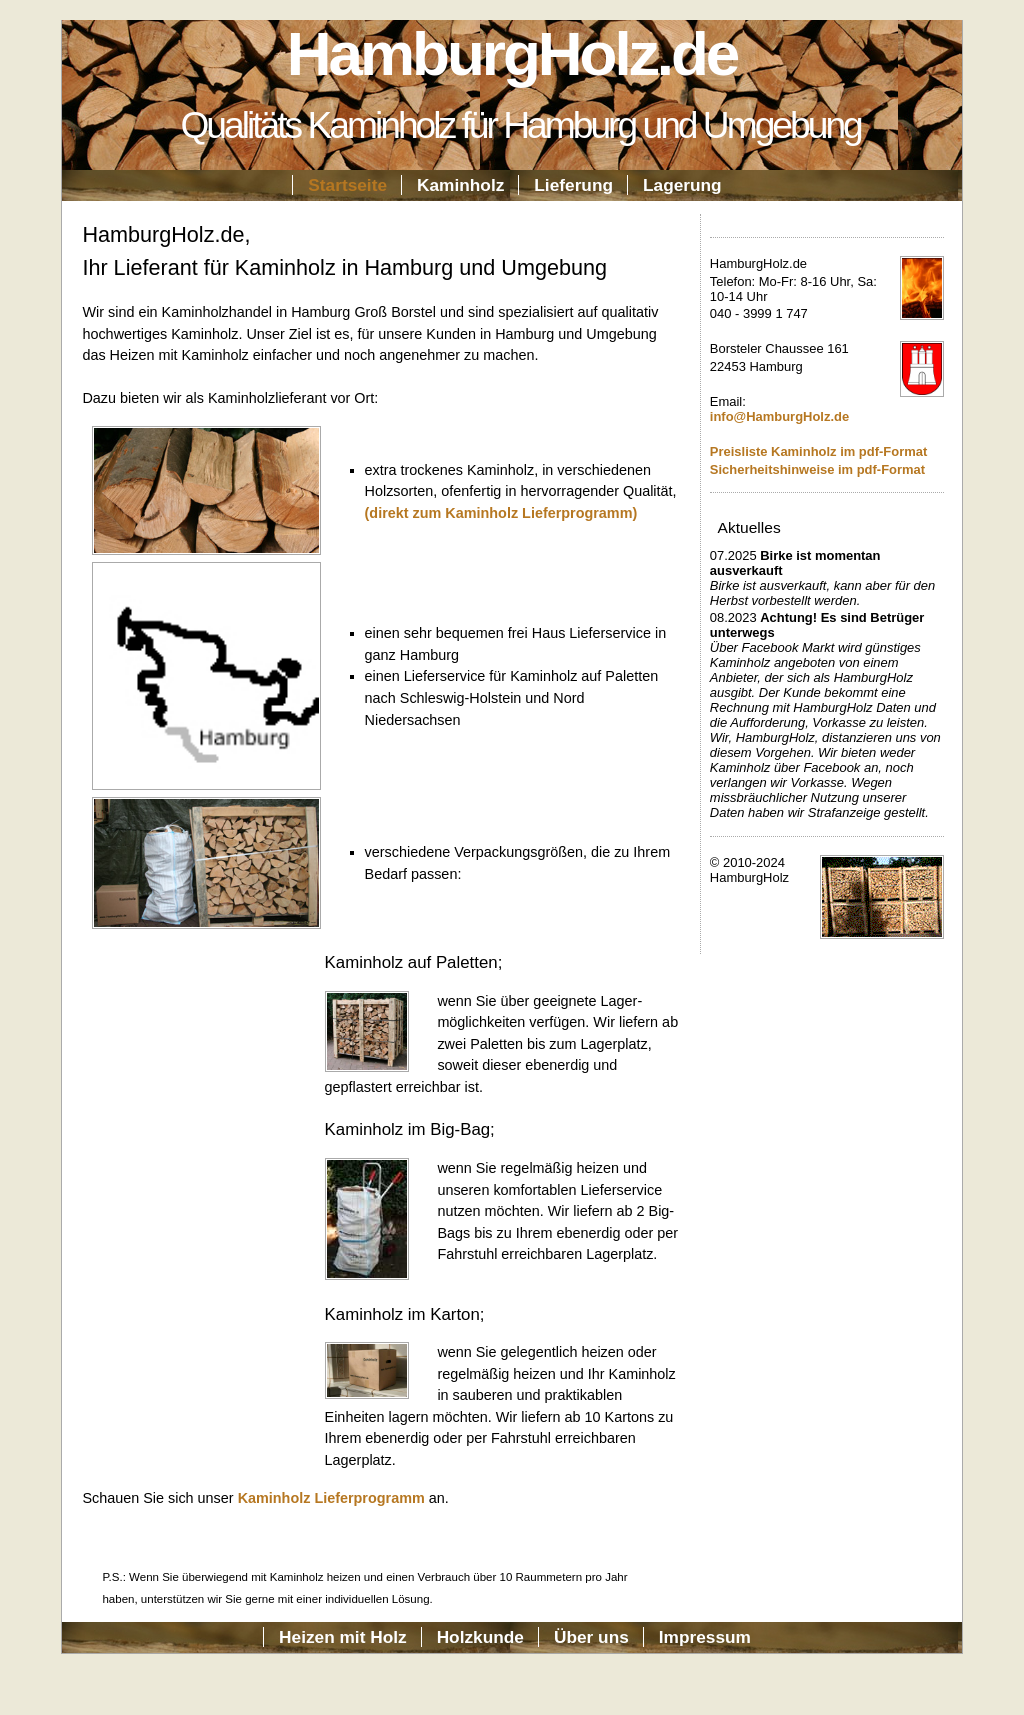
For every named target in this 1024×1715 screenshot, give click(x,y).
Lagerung (682, 185)
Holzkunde (480, 1637)
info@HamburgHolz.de (779, 416)
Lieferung (573, 185)
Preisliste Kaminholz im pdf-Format (818, 451)
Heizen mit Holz (343, 1637)
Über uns (591, 1637)
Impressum (705, 1637)
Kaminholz (460, 185)
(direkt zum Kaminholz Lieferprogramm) (501, 513)
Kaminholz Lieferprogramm (331, 1498)
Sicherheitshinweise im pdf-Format (817, 469)
